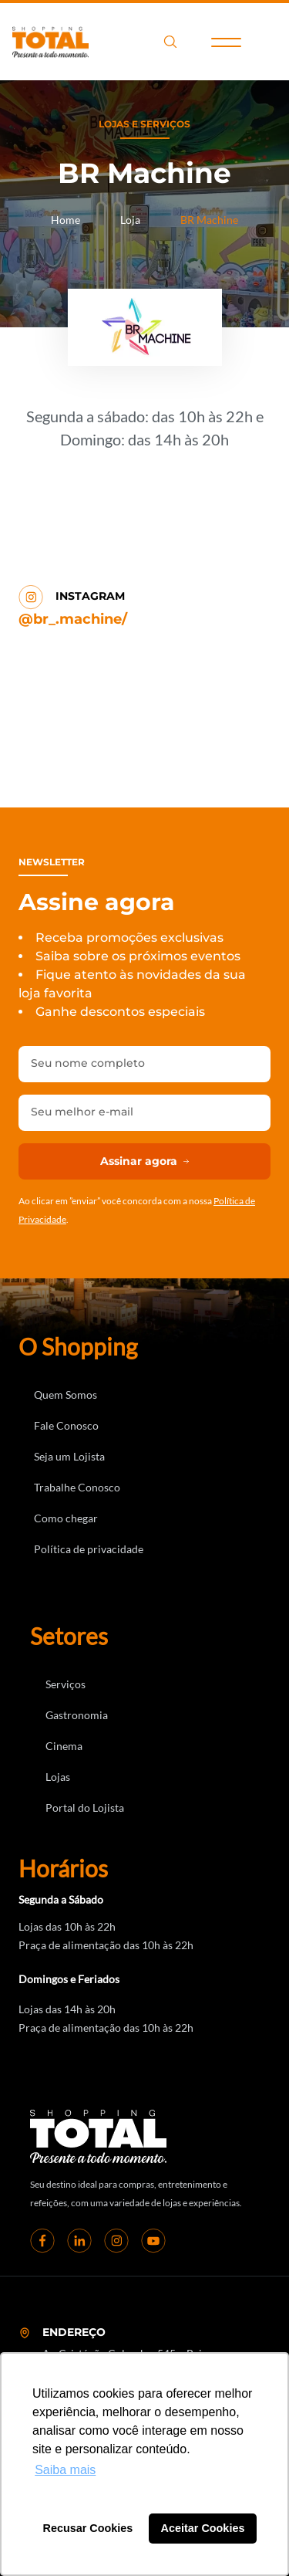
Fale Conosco (66, 1425)
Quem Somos (65, 1394)
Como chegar (66, 1518)
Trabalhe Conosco (77, 1487)
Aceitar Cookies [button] (203, 2528)
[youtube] (153, 2240)
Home (65, 219)
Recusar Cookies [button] (88, 2528)
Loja (130, 219)
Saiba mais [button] (65, 2469)
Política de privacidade (88, 1548)
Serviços (65, 1684)
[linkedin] (79, 2240)
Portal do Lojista (84, 1807)
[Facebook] (42, 2240)
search (170, 41)
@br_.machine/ (72, 619)
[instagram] (116, 2240)
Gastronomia (76, 1714)
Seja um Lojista (69, 1456)
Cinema (63, 1745)
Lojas (57, 1776)
